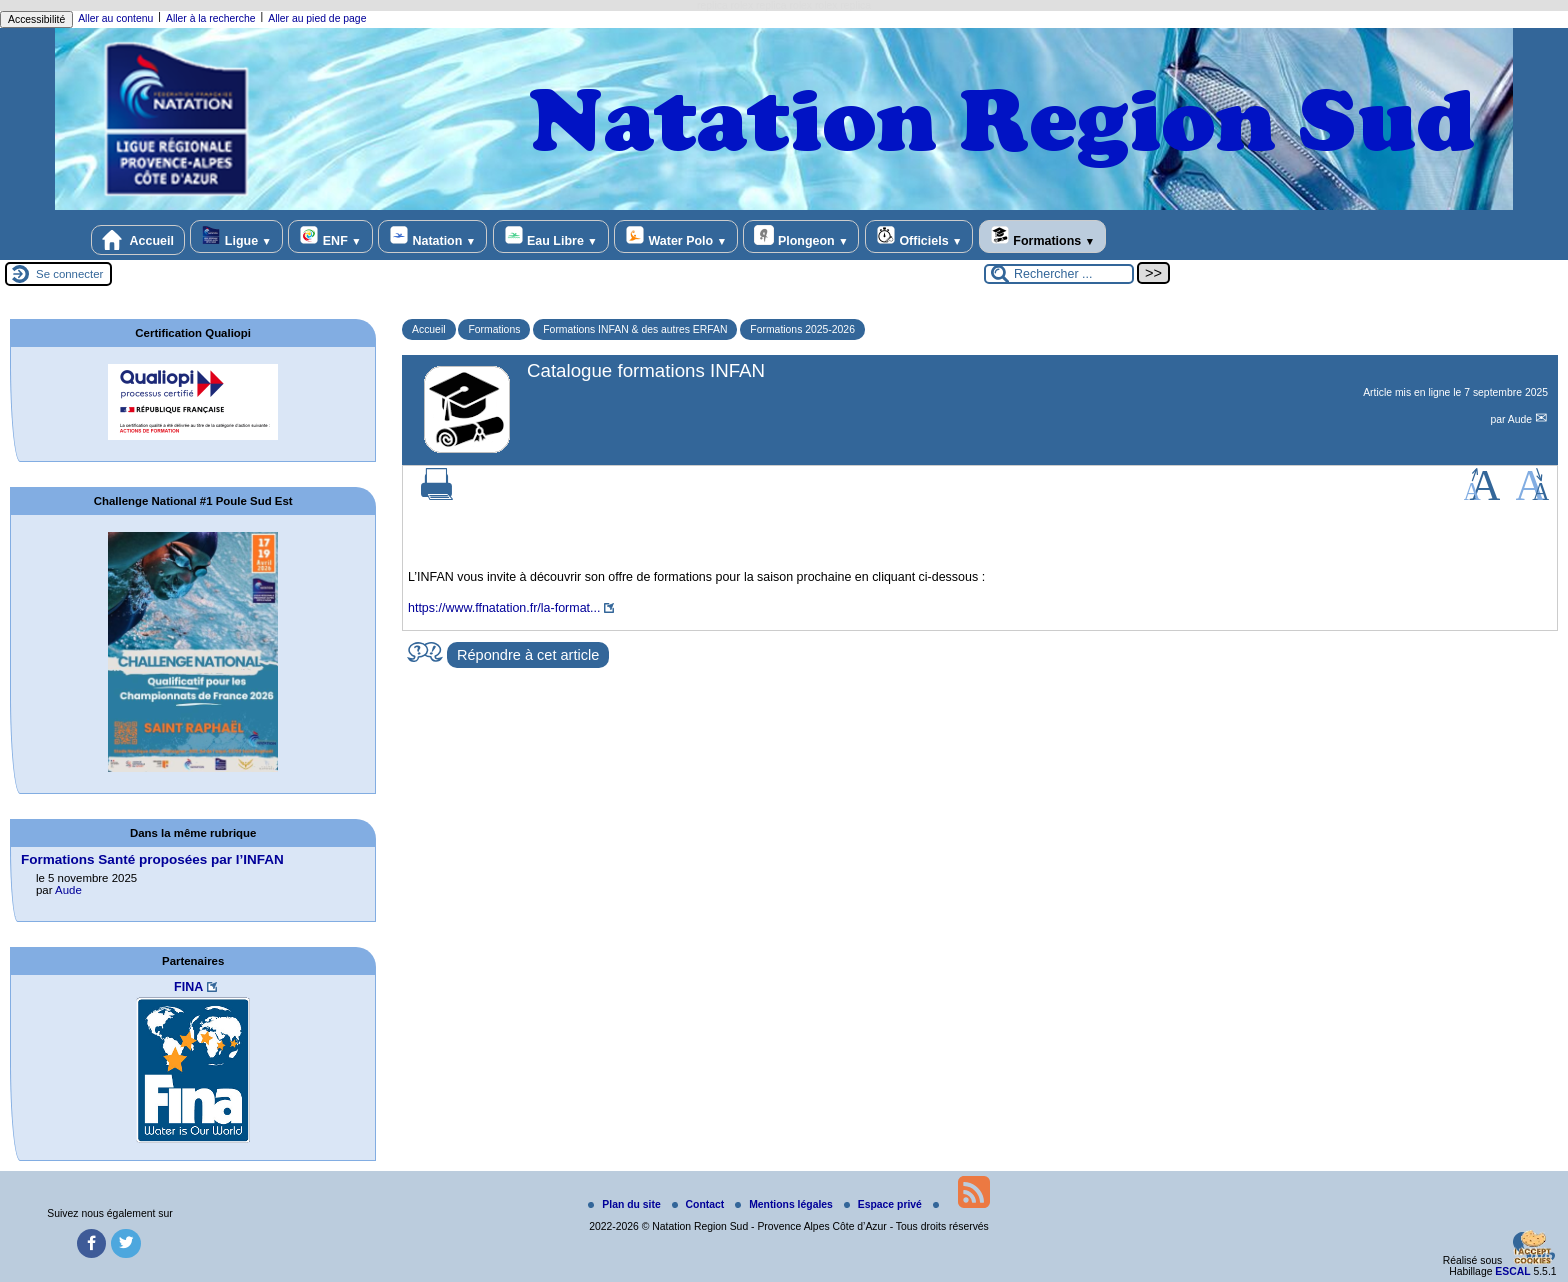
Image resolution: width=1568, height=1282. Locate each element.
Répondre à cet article (528, 655)
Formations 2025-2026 (802, 329)
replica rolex (725, 5)
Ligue (236, 236)
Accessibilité (36, 19)
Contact (700, 1204)
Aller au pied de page (317, 18)
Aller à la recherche (211, 18)
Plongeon (801, 236)
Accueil (138, 240)
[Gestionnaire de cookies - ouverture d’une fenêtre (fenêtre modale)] (1533, 1249)
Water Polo (676, 236)
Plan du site (625, 1204)
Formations (1042, 236)
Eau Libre (551, 236)
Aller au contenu (115, 18)
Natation (432, 236)
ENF (330, 236)
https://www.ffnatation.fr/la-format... (504, 608)
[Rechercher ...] (1059, 274)
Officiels (919, 236)
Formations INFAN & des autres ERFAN (635, 329)
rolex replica (843, 5)
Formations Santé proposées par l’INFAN (152, 859)
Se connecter (69, 274)
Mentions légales (785, 1204)
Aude (1521, 419)
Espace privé (884, 1204)
